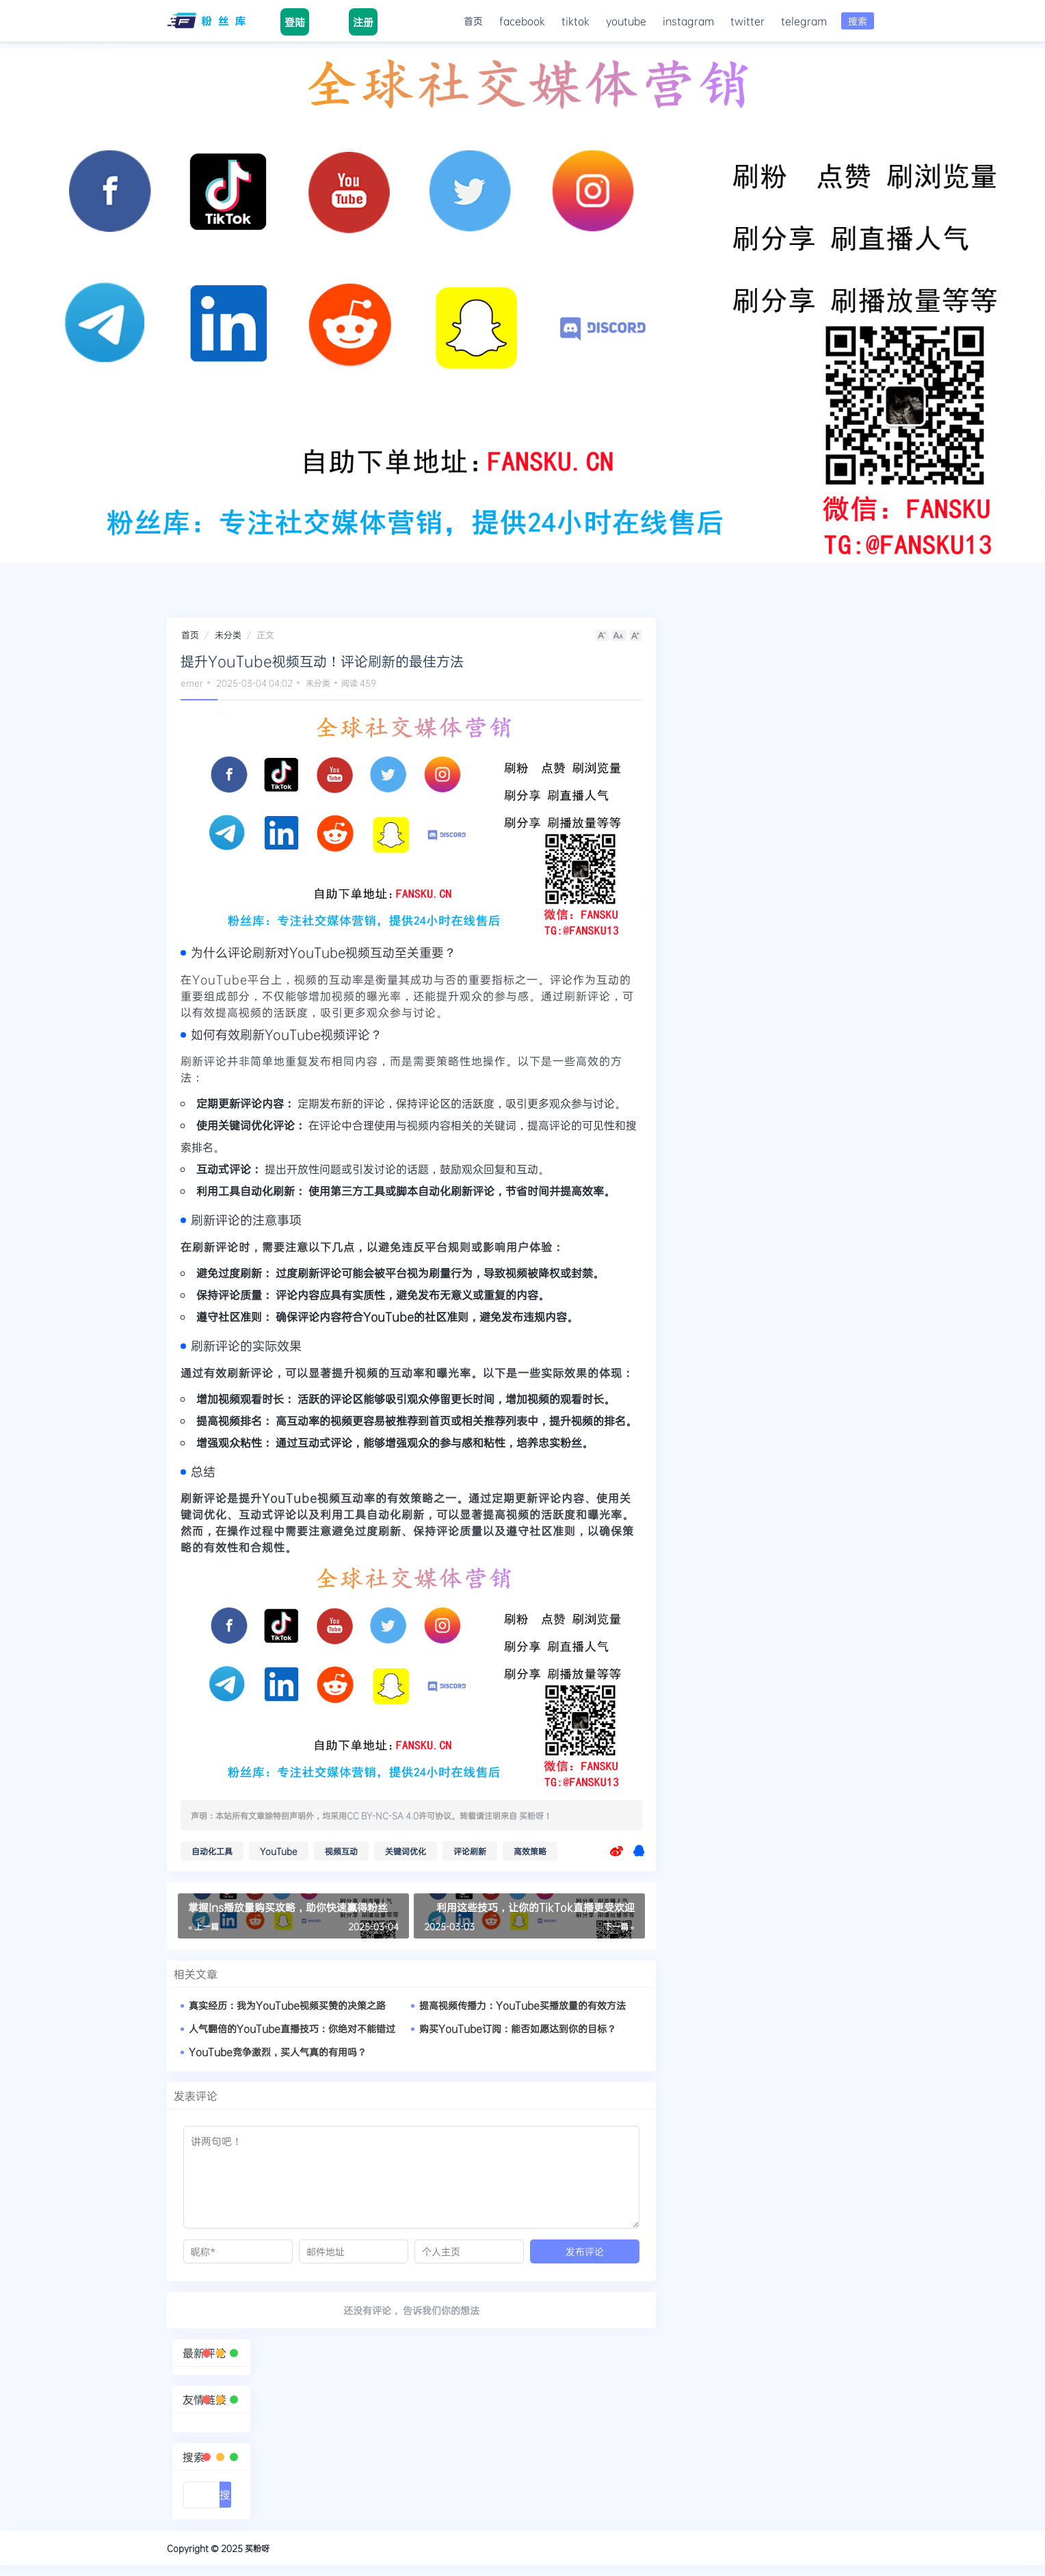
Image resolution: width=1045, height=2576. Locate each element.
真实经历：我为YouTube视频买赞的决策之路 (287, 2005)
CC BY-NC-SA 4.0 (383, 1815)
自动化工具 (212, 1850)
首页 (473, 20)
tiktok (575, 20)
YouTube (278, 1850)
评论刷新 (469, 1850)
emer (192, 682)
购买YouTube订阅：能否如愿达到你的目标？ (517, 2028)
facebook (522, 20)
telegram (804, 20)
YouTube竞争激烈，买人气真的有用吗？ (278, 2051)
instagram (688, 20)
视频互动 (341, 1850)
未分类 (228, 635)
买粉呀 (531, 1815)
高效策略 (530, 1850)
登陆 (295, 22)
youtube (626, 20)
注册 (363, 22)
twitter (747, 20)
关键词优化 (405, 1850)
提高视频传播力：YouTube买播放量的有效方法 (522, 2005)
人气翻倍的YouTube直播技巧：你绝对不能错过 (292, 2028)
